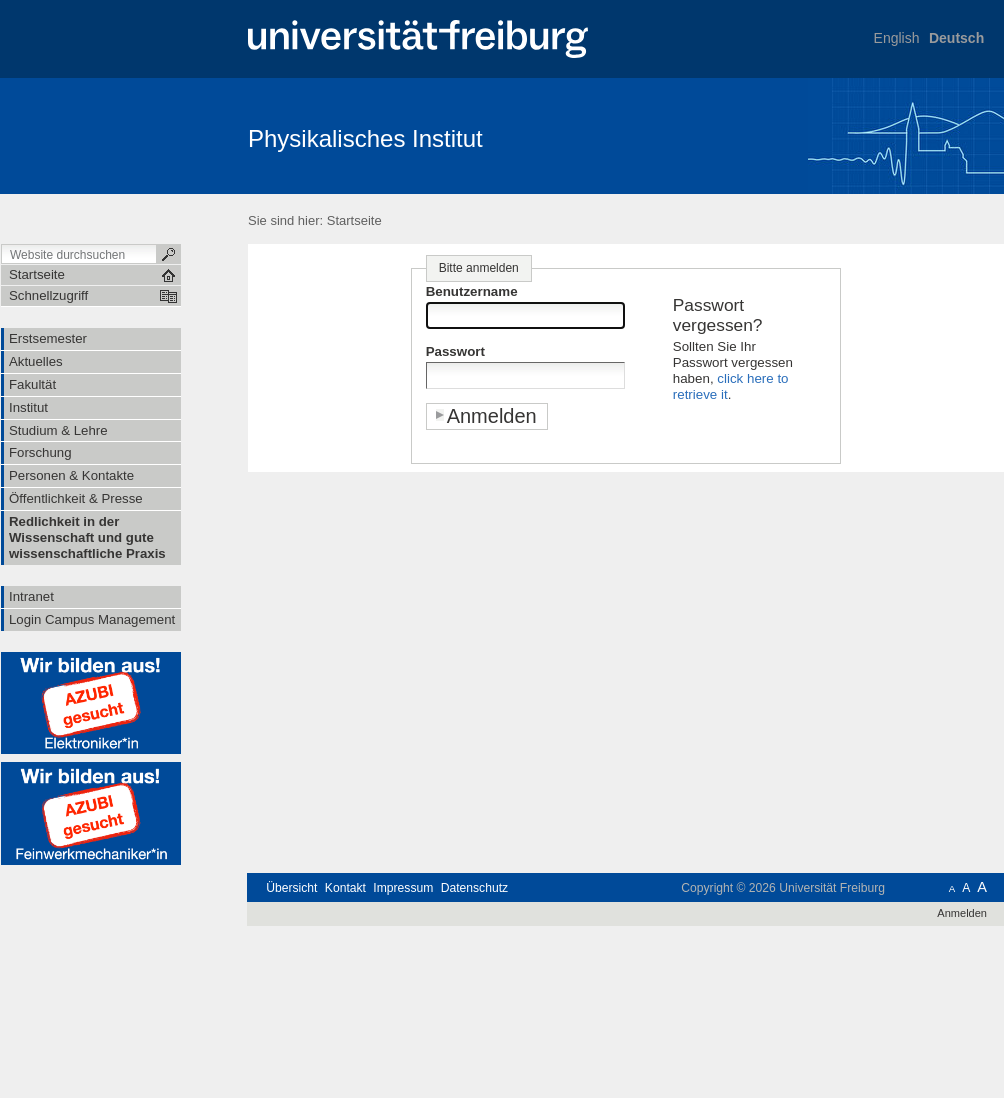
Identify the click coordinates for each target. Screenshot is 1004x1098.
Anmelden (962, 913)
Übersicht (291, 888)
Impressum (403, 888)
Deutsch (956, 38)
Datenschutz (474, 888)
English (897, 38)
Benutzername (472, 291)
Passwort (455, 351)
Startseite (354, 220)
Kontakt (345, 888)
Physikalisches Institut (365, 138)
